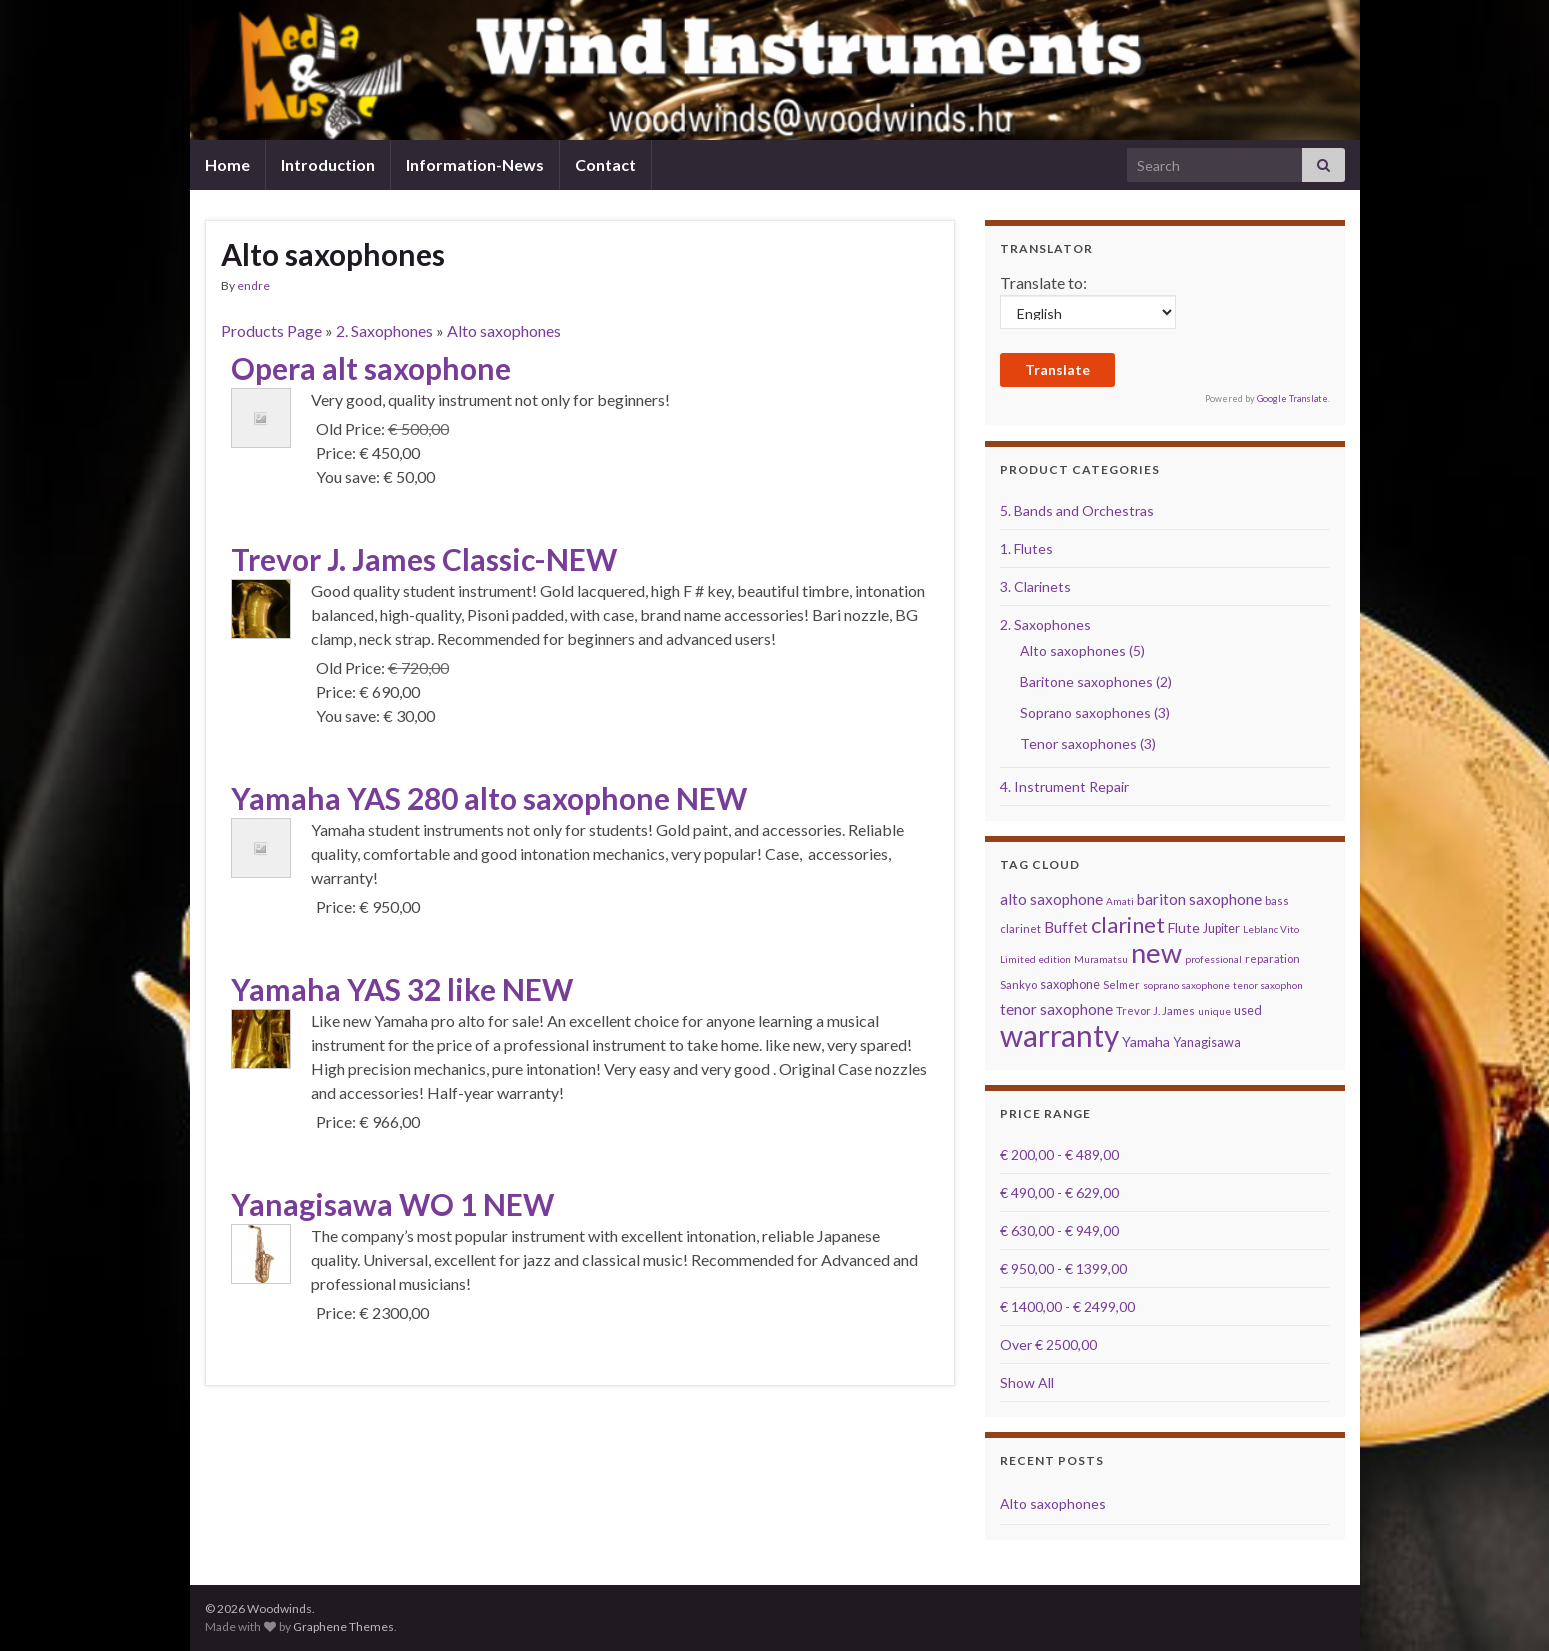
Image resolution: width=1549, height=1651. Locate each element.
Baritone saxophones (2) (1096, 681)
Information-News (475, 164)
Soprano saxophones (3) (1095, 712)
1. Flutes (1026, 548)
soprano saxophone (1186, 985)
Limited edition (1035, 959)
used (1248, 1010)
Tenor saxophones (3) (1088, 743)
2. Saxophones (384, 330)
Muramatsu (1101, 959)
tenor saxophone (1056, 1009)
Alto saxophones (504, 330)
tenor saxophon (1268, 985)
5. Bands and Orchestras (1077, 510)
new (1156, 952)
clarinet (1128, 924)
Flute (1184, 927)
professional (1213, 959)
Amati (1120, 901)
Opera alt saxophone (371, 368)
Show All (1027, 1382)
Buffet (1066, 927)
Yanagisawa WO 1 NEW (392, 1204)
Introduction (328, 164)
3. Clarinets (1035, 586)
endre (253, 285)
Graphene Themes (343, 1626)
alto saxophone (1051, 899)
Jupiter (1221, 928)
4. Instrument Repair (1064, 786)
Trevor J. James (1155, 1010)
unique (1214, 1011)
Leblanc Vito (1271, 929)
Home (227, 164)
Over (1048, 1344)
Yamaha (1146, 1041)
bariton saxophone (1199, 899)
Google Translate (1292, 398)
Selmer (1121, 984)
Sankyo (1018, 984)
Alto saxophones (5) (1082, 650)
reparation (1272, 958)
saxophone (1070, 984)
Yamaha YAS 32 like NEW (402, 989)
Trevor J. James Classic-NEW (424, 559)
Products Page (271, 330)
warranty (1059, 1035)
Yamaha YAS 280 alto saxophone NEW (489, 798)
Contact (605, 164)
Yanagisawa (1207, 1042)
